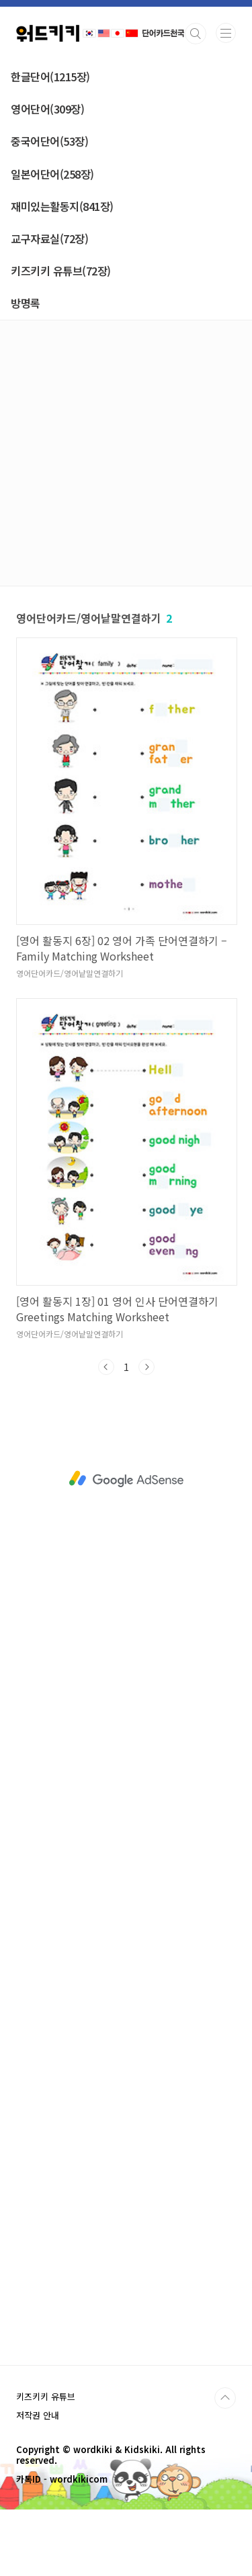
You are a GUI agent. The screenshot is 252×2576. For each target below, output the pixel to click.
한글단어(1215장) (50, 77)
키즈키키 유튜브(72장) (61, 271)
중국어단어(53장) (49, 141)
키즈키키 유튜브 (45, 2396)
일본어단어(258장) (52, 174)
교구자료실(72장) (49, 238)
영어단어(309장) (47, 109)
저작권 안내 (37, 2415)
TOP (225, 2398)
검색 (195, 34)
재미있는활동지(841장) (62, 206)
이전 (106, 1367)
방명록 (25, 303)
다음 (146, 1367)
